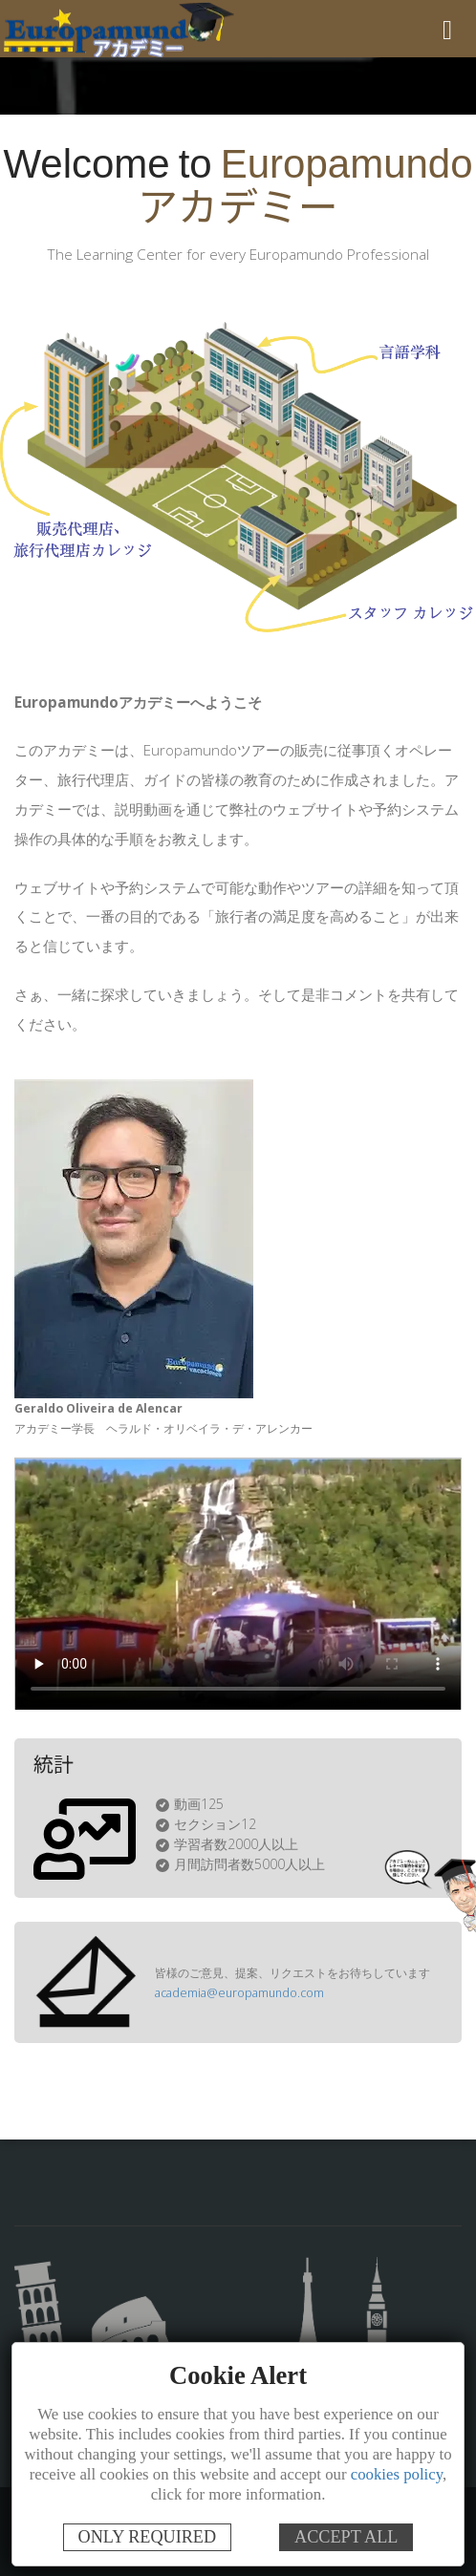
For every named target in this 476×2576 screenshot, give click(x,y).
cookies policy (397, 2474)
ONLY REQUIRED (147, 2536)
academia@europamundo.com (236, 1993)
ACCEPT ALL (346, 2536)
